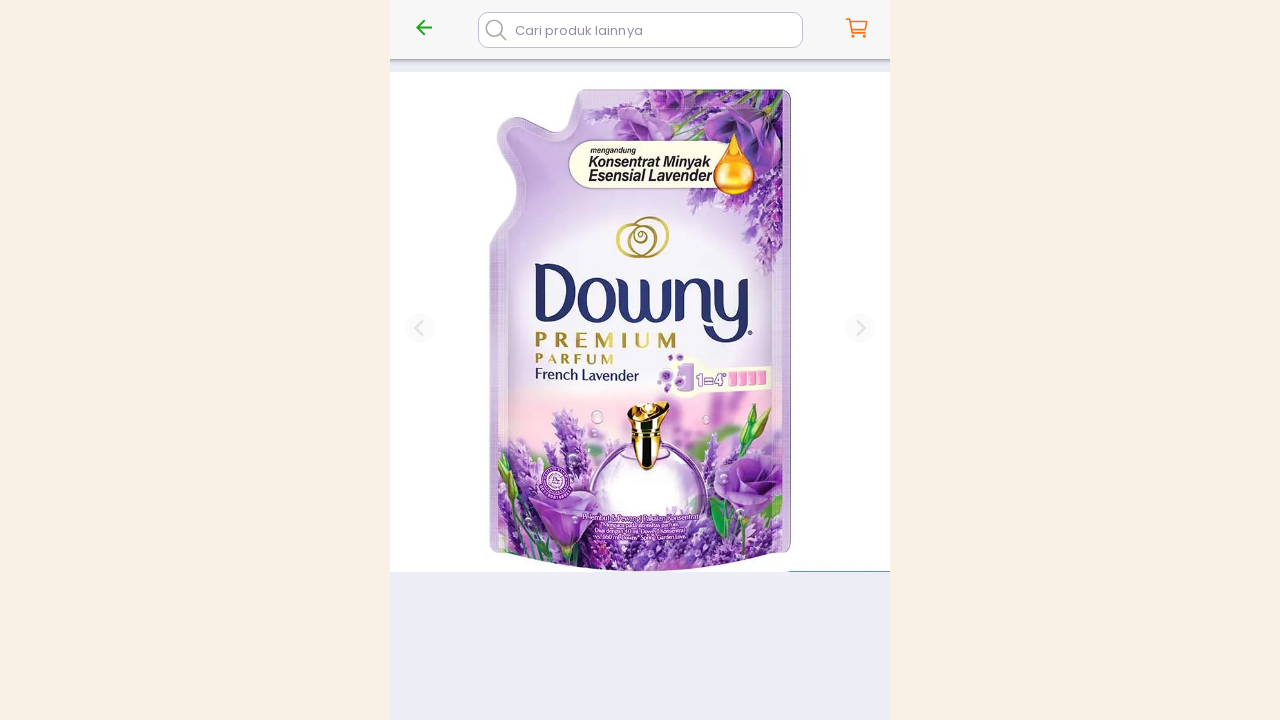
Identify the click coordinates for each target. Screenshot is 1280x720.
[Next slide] (860, 328)
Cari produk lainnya (579, 30)
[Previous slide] (420, 328)
